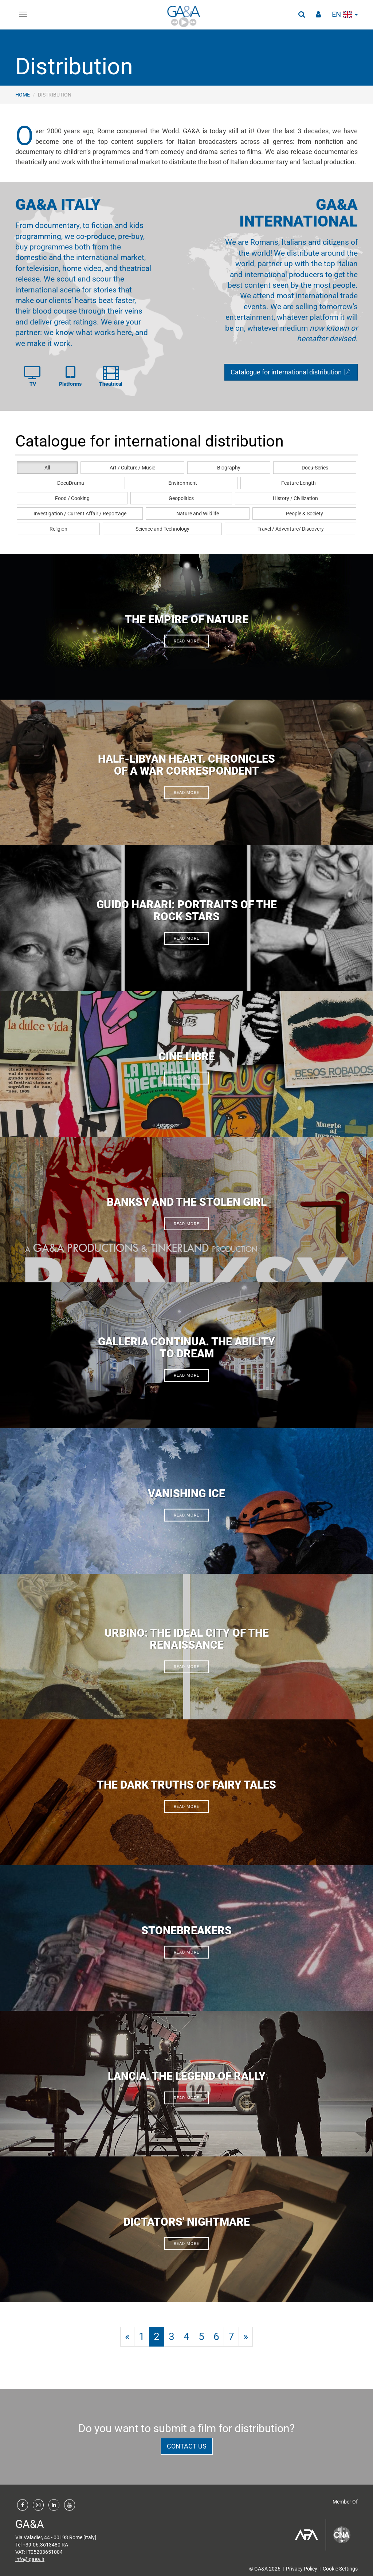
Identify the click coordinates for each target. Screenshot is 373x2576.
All (47, 468)
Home (22, 95)
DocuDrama (70, 483)
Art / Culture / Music (132, 468)
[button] (301, 14)
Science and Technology (162, 529)
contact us (187, 2446)
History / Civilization (295, 498)
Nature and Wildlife (197, 513)
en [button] (345, 14)
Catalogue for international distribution (291, 372)
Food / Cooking (72, 498)
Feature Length (298, 483)
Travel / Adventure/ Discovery (291, 529)
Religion (58, 529)
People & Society (304, 513)
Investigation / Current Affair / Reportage (80, 513)
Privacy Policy (301, 2569)
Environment (182, 483)
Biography (228, 468)
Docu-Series (315, 468)
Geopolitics (181, 498)
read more (187, 640)
